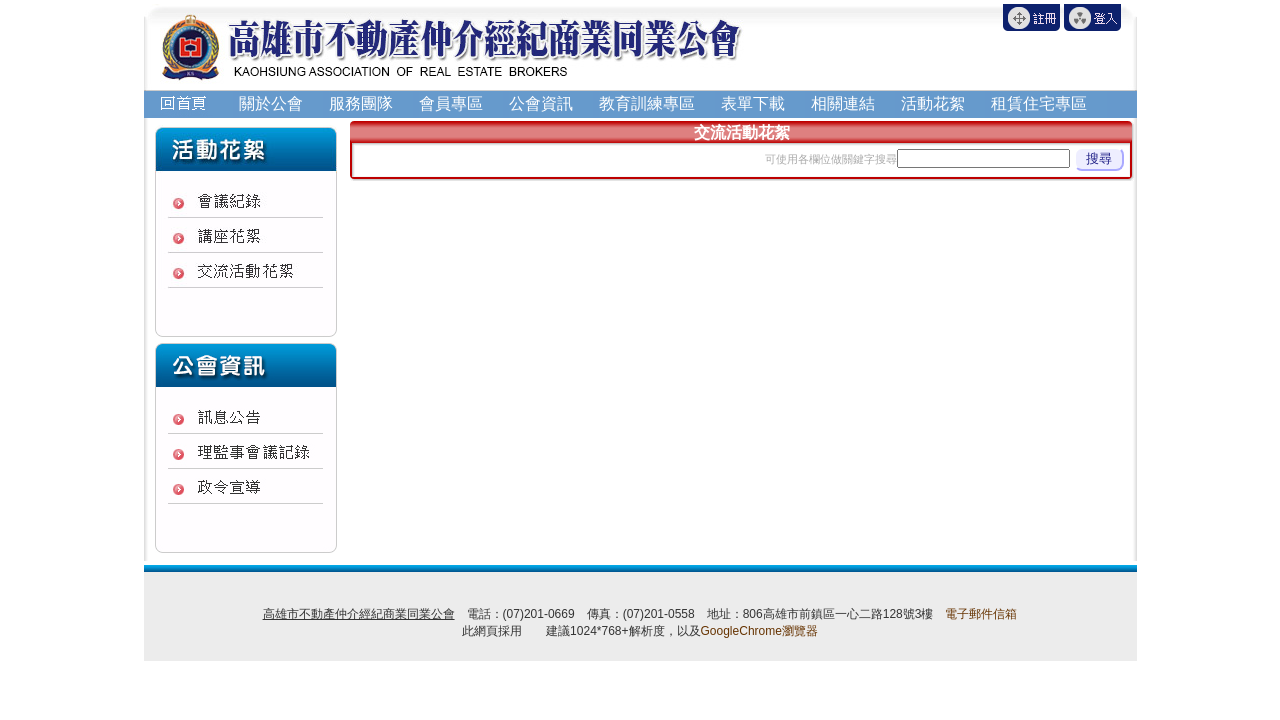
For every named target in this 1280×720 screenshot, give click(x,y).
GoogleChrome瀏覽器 (759, 631)
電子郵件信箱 (981, 614)
